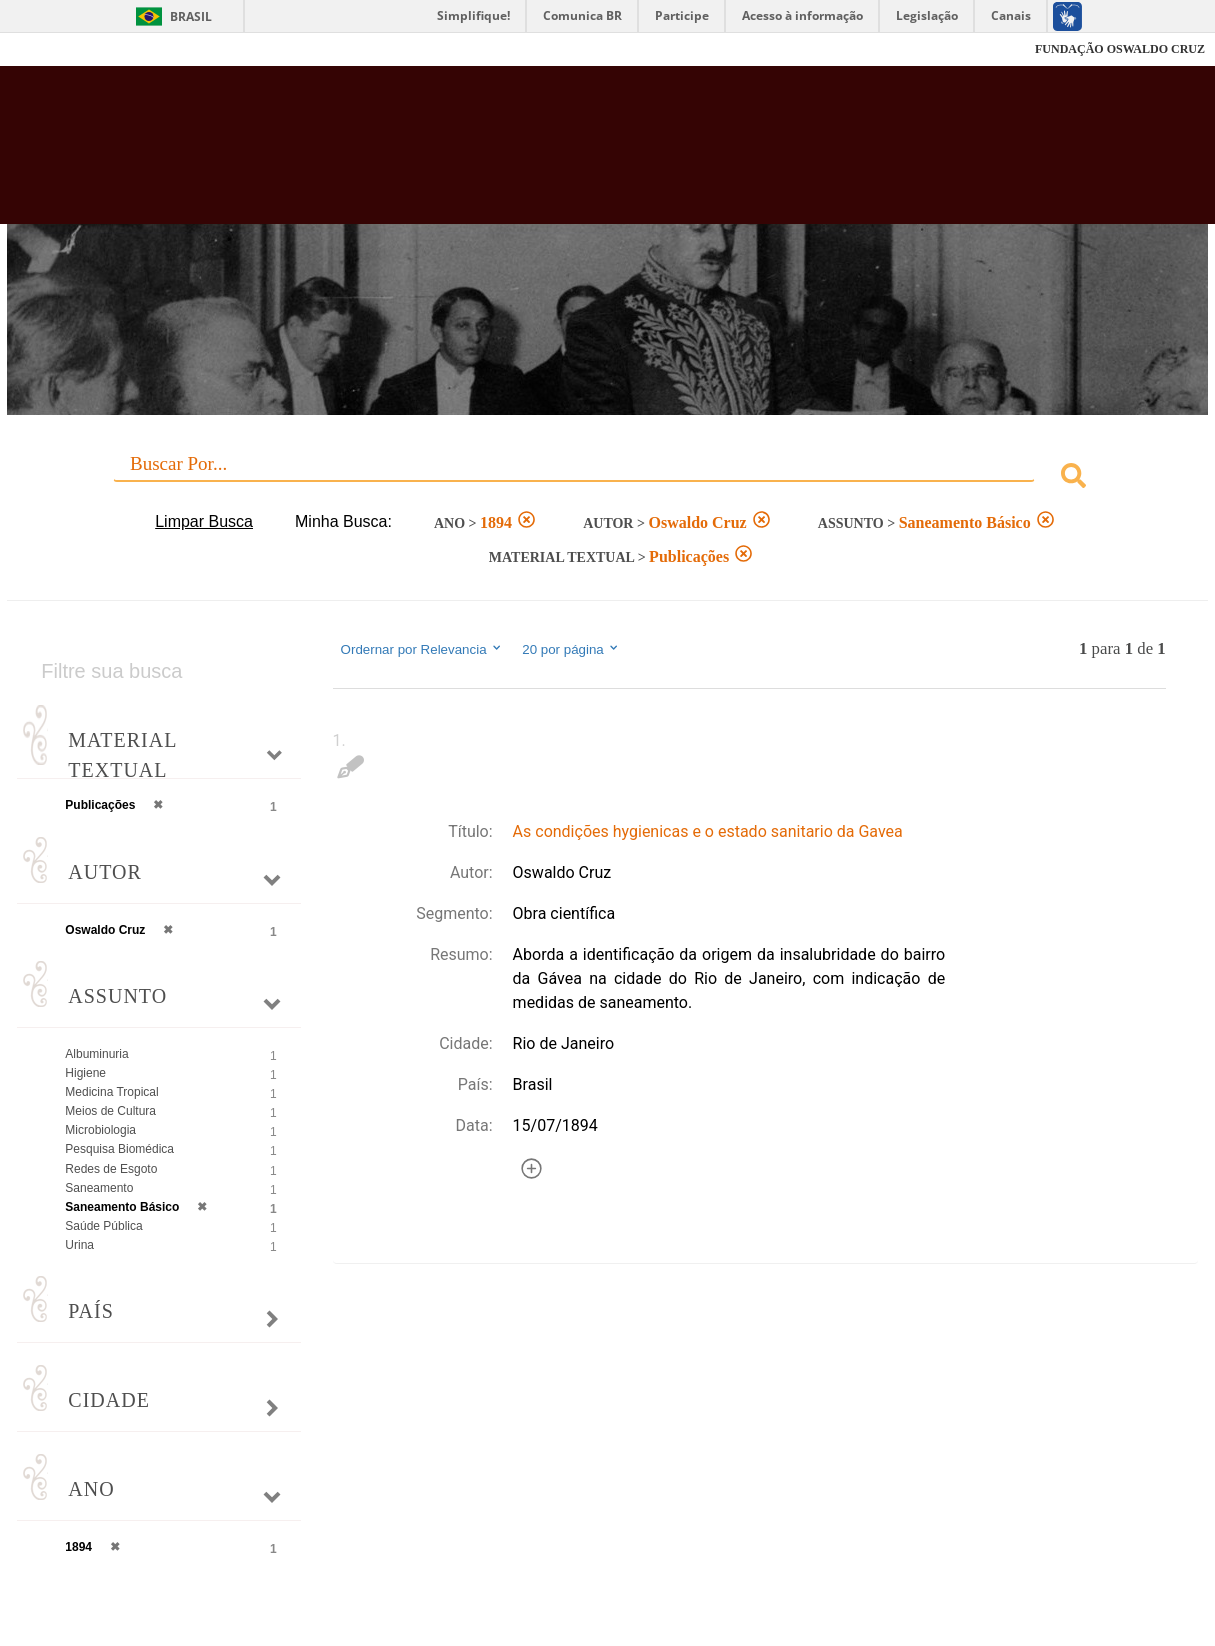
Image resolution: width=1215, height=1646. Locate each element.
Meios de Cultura (110, 1111)
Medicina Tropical (111, 1092)
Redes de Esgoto (111, 1169)
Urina (79, 1245)
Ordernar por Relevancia (422, 649)
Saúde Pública (103, 1226)
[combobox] (607, 478)
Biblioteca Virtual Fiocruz (534, 155)
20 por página (571, 649)
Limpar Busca (204, 521)
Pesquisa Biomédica (119, 1149)
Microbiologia (100, 1130)
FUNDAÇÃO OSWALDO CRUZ (1120, 49)
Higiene (85, 1073)
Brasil (191, 16)
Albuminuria (96, 1054)
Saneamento (99, 1188)
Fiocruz (59, 49)
